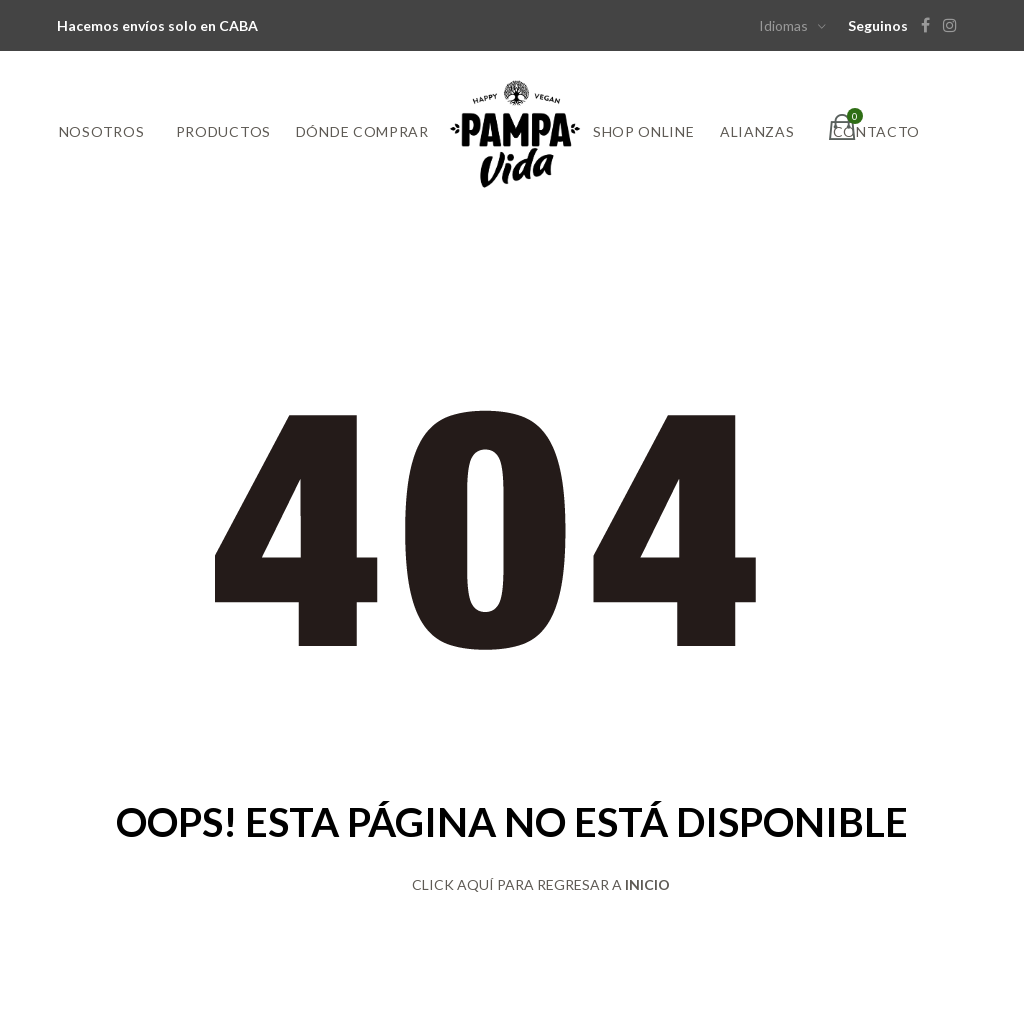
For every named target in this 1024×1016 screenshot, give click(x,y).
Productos (223, 131)
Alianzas (757, 131)
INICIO (647, 884)
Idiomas (783, 25)
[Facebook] (930, 25)
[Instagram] (955, 25)
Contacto (877, 131)
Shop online (644, 131)
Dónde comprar (362, 131)
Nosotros (102, 131)
